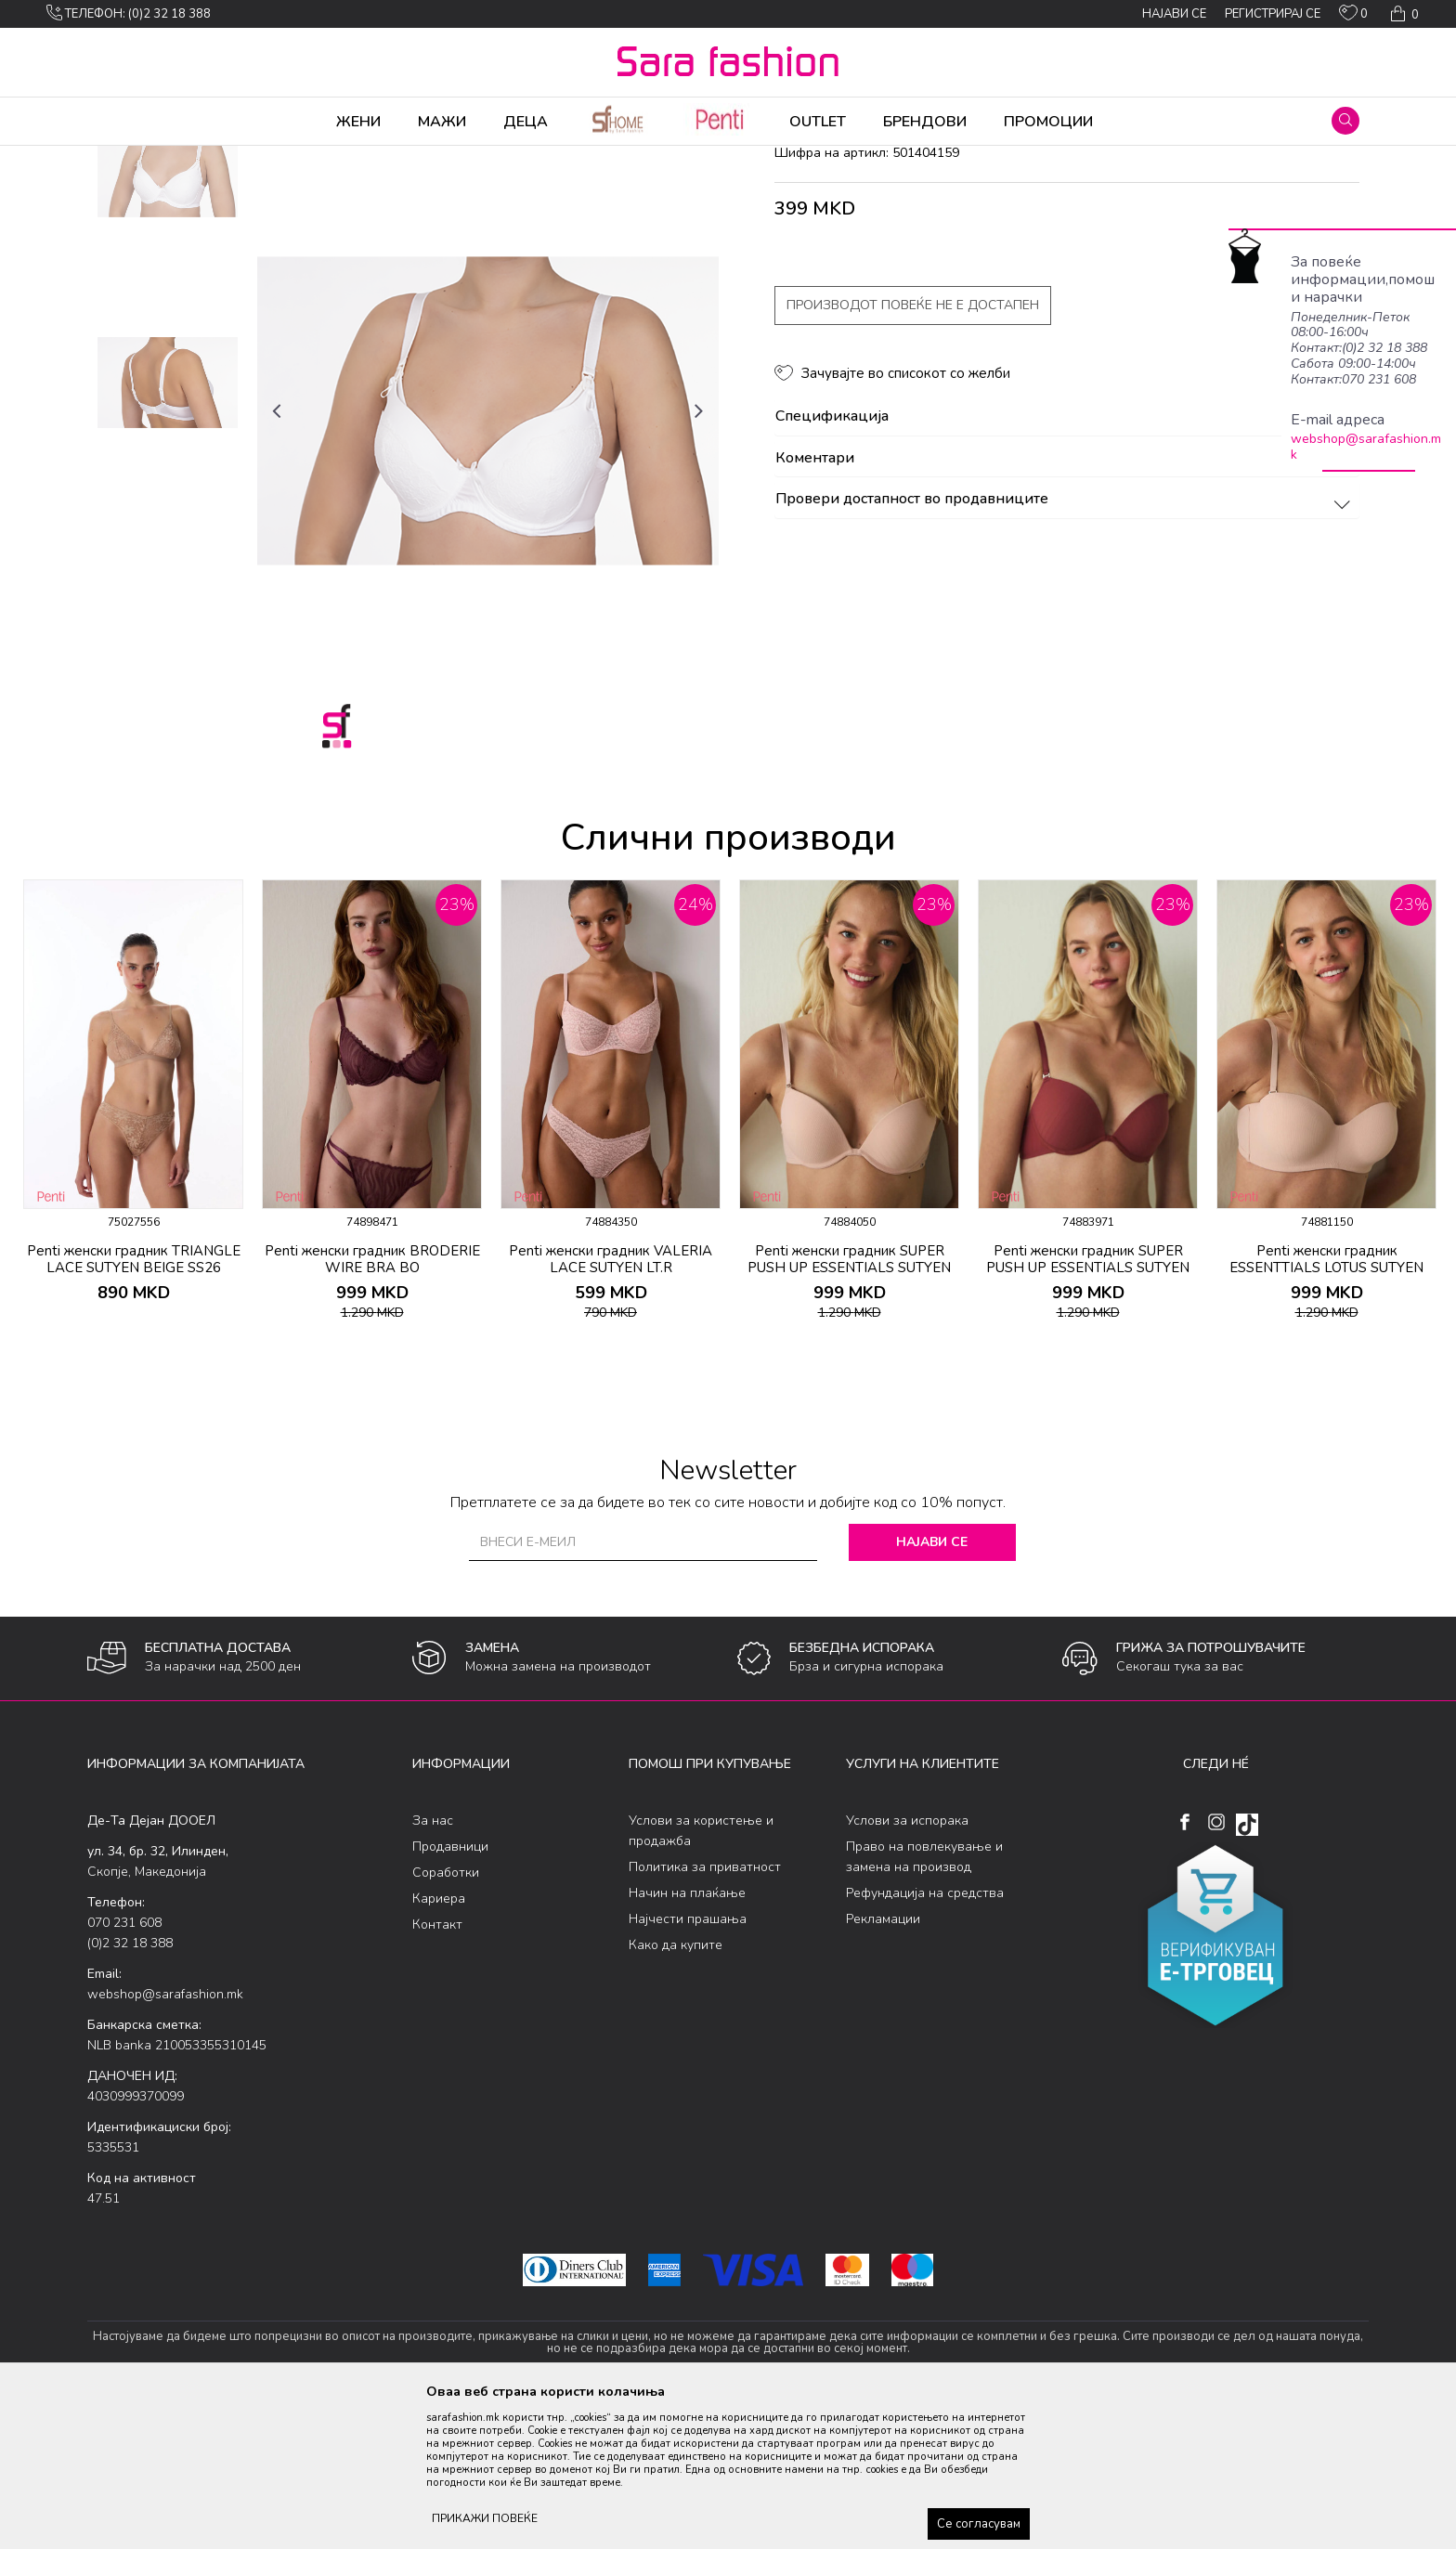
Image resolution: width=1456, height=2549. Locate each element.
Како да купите (675, 2091)
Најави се (932, 1688)
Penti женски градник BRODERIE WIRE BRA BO (372, 1405)
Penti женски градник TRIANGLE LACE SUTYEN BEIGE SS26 (133, 1405)
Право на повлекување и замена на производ (924, 2002)
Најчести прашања (688, 2065)
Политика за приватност (705, 2013)
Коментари (1065, 604)
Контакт (437, 2070)
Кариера (438, 2044)
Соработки (445, 2018)
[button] (1345, 121)
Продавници (450, 1992)
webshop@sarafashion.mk (1366, 446)
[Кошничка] (1402, 14)
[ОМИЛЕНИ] (1353, 16)
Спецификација (1065, 562)
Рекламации (883, 2065)
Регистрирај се (1272, 14)
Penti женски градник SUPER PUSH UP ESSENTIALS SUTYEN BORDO (1088, 1413)
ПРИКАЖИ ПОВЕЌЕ (485, 2518)
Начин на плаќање (687, 2039)
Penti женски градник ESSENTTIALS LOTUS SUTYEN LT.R (1326, 1413)
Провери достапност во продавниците (1065, 645)
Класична (358, 157)
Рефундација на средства (925, 2039)
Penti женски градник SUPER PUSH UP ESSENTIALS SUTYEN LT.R (849, 1413)
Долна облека (281, 157)
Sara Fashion (121, 157)
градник (418, 157)
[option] (168, 316)
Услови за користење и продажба (701, 1976)
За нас (432, 1966)
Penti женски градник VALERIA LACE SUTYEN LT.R (610, 1405)
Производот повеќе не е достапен (912, 451)
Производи (199, 157)
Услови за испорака (907, 1966)
